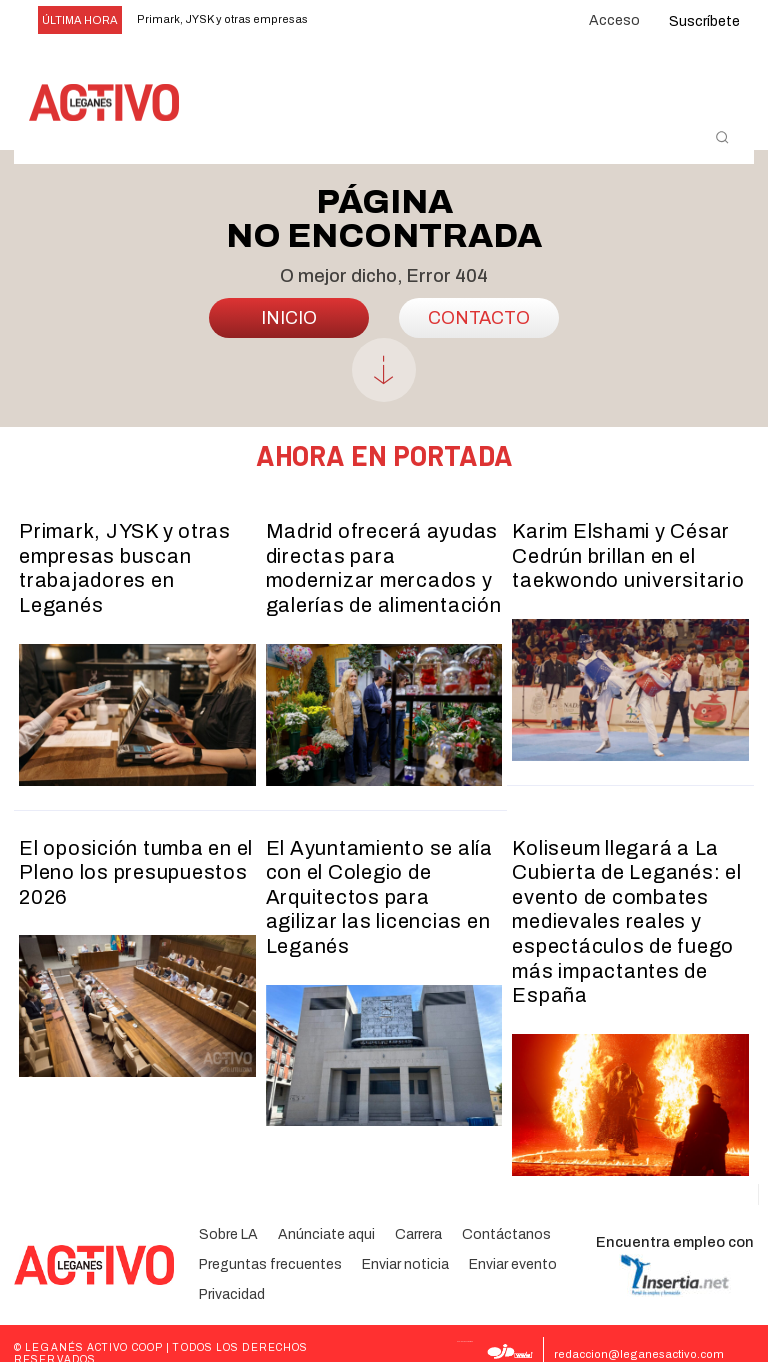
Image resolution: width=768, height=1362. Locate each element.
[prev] (353, 20)
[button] (722, 137)
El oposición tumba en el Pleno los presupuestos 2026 (129, 866)
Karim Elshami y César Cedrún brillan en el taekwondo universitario (619, 562)
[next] (385, 20)
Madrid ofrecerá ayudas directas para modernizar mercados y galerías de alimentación (379, 573)
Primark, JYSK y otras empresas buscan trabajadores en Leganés (131, 562)
